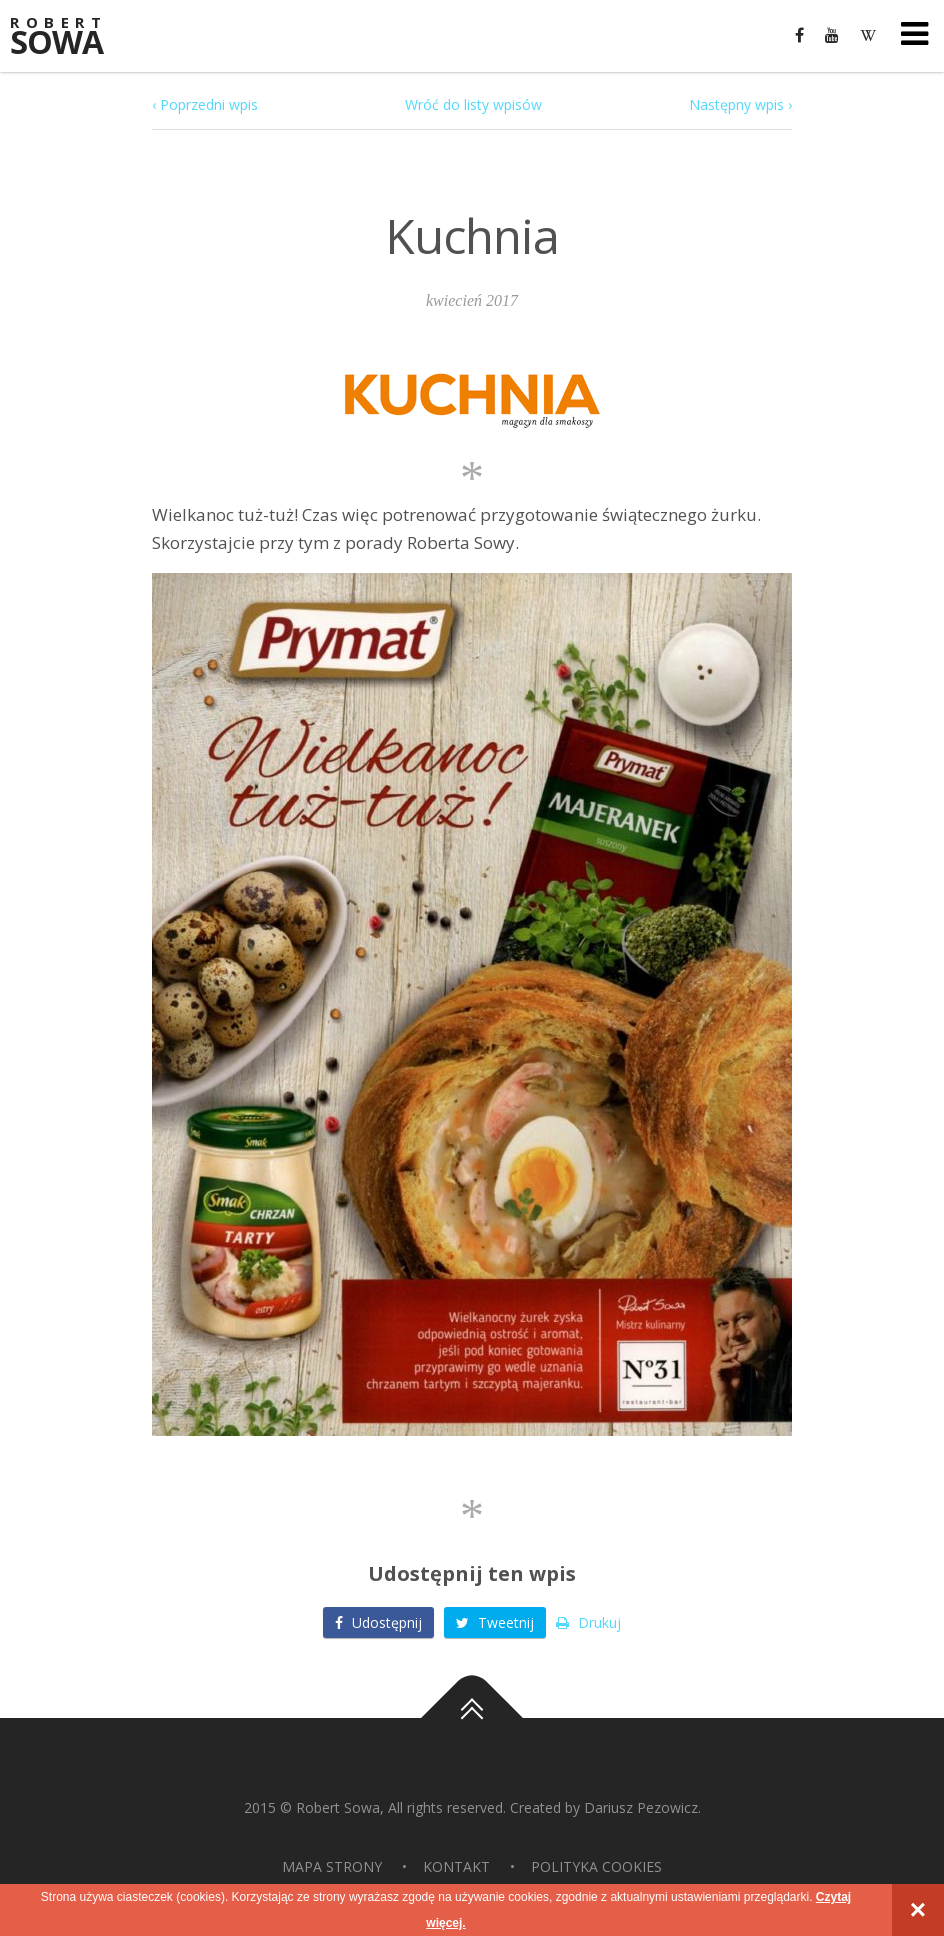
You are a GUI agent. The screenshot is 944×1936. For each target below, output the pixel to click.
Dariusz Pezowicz (641, 1807)
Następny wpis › (740, 104)
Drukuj (588, 1622)
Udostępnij (378, 1622)
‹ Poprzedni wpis (205, 104)
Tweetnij (495, 1622)
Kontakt (456, 1866)
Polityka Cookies (596, 1866)
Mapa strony (332, 1866)
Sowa (70, 37)
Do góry (472, 1718)
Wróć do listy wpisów (473, 104)
